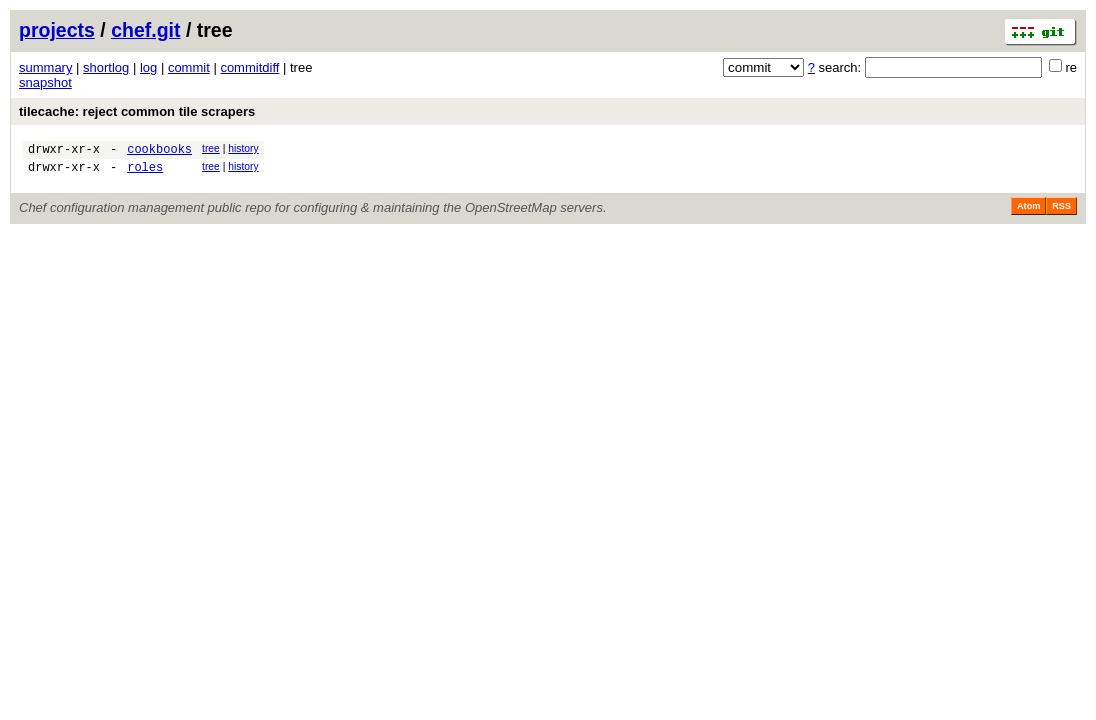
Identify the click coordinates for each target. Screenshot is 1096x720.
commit (189, 67)
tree (211, 148)
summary (45, 67)
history (243, 148)
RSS (1061, 212)
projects (57, 30)
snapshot (45, 82)
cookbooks (159, 151)
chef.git (145, 30)
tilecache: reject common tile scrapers (137, 111)
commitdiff (249, 67)
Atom (1028, 212)
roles (145, 172)
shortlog (106, 67)
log (148, 67)
